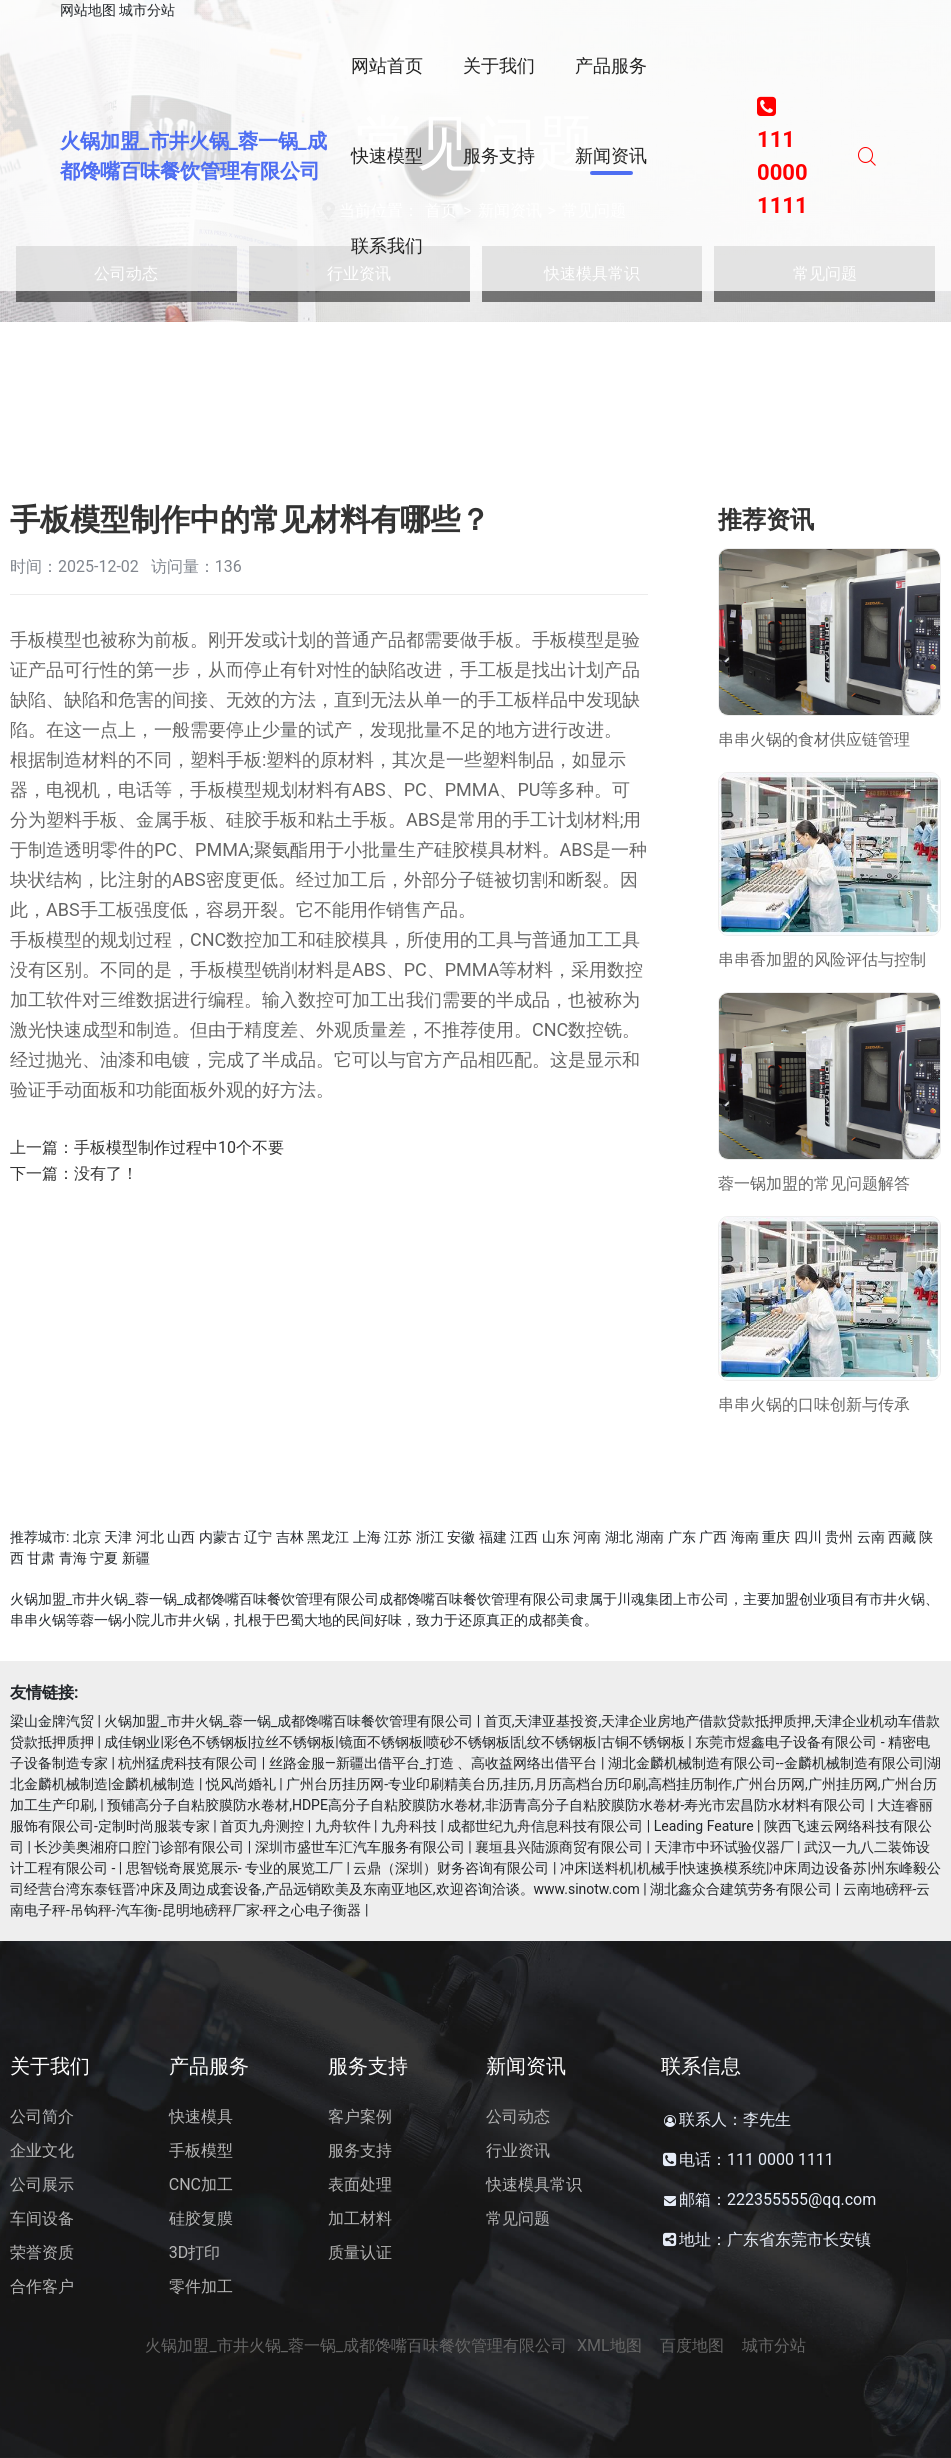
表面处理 (360, 2184)
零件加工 (201, 2286)
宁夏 (104, 1558)
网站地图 (88, 10)
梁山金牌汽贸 (52, 1721)
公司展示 (42, 2184)
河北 (150, 1537)
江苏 (398, 1537)
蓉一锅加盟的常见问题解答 (814, 1183)
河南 (587, 1537)
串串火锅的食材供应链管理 (814, 739)
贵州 (839, 1537)
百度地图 (692, 2345)
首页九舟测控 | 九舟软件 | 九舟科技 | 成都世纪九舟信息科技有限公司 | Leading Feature (486, 1826)
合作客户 (42, 2286)
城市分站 (147, 10)
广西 (713, 1537)
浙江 (430, 1537)
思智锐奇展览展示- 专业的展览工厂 (234, 1868)
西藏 (902, 1537)
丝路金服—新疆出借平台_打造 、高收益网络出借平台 (433, 1763)
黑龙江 (328, 1537)
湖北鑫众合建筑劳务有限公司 (741, 1889)
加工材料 (360, 2218)
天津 (118, 1537)
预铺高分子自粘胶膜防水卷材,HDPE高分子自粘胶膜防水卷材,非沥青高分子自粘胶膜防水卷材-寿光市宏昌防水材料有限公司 (486, 1805)
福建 (493, 1537)
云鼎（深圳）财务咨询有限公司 (451, 1868)
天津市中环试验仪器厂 (724, 1847)
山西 (181, 1537)
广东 (682, 1537)
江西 (524, 1537)
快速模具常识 (534, 2184)
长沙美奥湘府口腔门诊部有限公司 (139, 1847)
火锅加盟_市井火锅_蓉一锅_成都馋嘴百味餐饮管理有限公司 (288, 1721)
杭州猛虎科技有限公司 (188, 1763)
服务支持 (360, 2150)
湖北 (619, 1537)
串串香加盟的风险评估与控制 (822, 959)
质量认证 (360, 2252)
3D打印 (195, 2252)
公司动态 (518, 2116)
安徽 (461, 1537)
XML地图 (609, 2345)
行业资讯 (518, 2150)
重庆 (776, 1537)
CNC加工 (201, 2184)
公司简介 (42, 2116)
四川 (808, 1537)
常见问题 (518, 2218)
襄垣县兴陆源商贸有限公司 (559, 1847)
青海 (73, 1558)
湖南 (650, 1537)
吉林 (290, 1537)
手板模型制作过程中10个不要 (179, 1147)
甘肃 (41, 1558)
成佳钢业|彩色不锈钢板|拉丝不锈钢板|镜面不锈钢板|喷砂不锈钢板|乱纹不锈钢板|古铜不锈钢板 (394, 1742)
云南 (871, 1537)
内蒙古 (220, 1537)
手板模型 (201, 2150)
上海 (367, 1537)
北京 (87, 1537)
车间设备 (42, 2218)
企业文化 (42, 2150)
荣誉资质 (42, 2252)
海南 (745, 1537)
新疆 (136, 1558)
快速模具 (201, 2116)
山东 (556, 1537)
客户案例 (360, 2116)
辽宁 (258, 1537)
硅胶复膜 (201, 2218)
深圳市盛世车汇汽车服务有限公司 (360, 1847)
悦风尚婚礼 (241, 1784)
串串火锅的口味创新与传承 (814, 1404)
